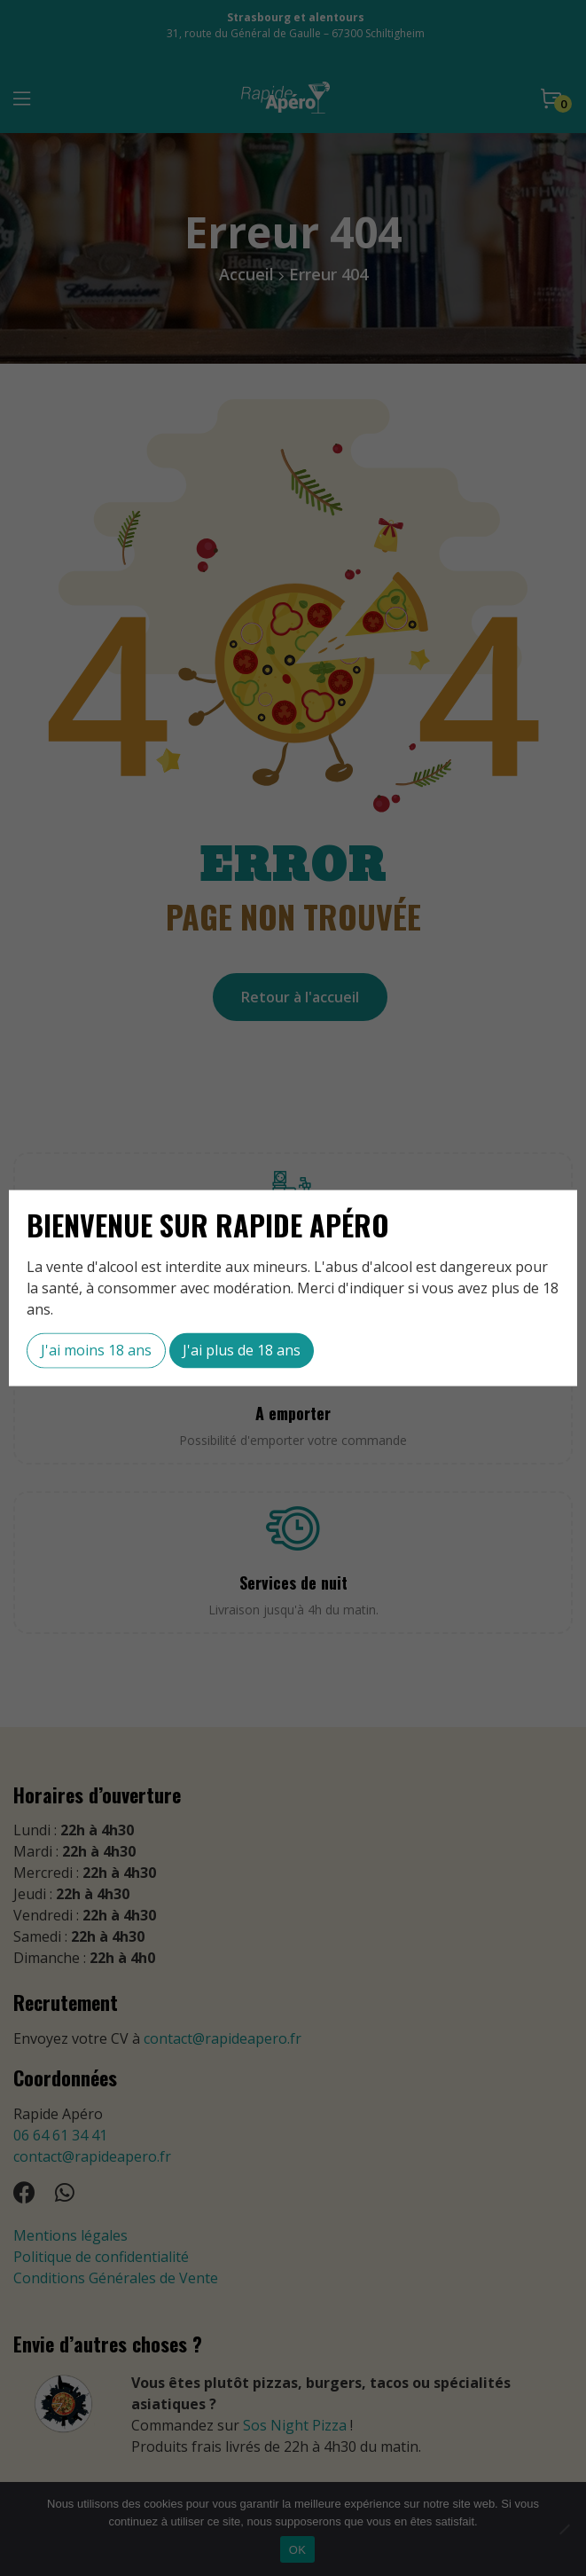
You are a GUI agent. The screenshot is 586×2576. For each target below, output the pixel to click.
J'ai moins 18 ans (96, 1350)
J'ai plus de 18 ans (242, 1350)
